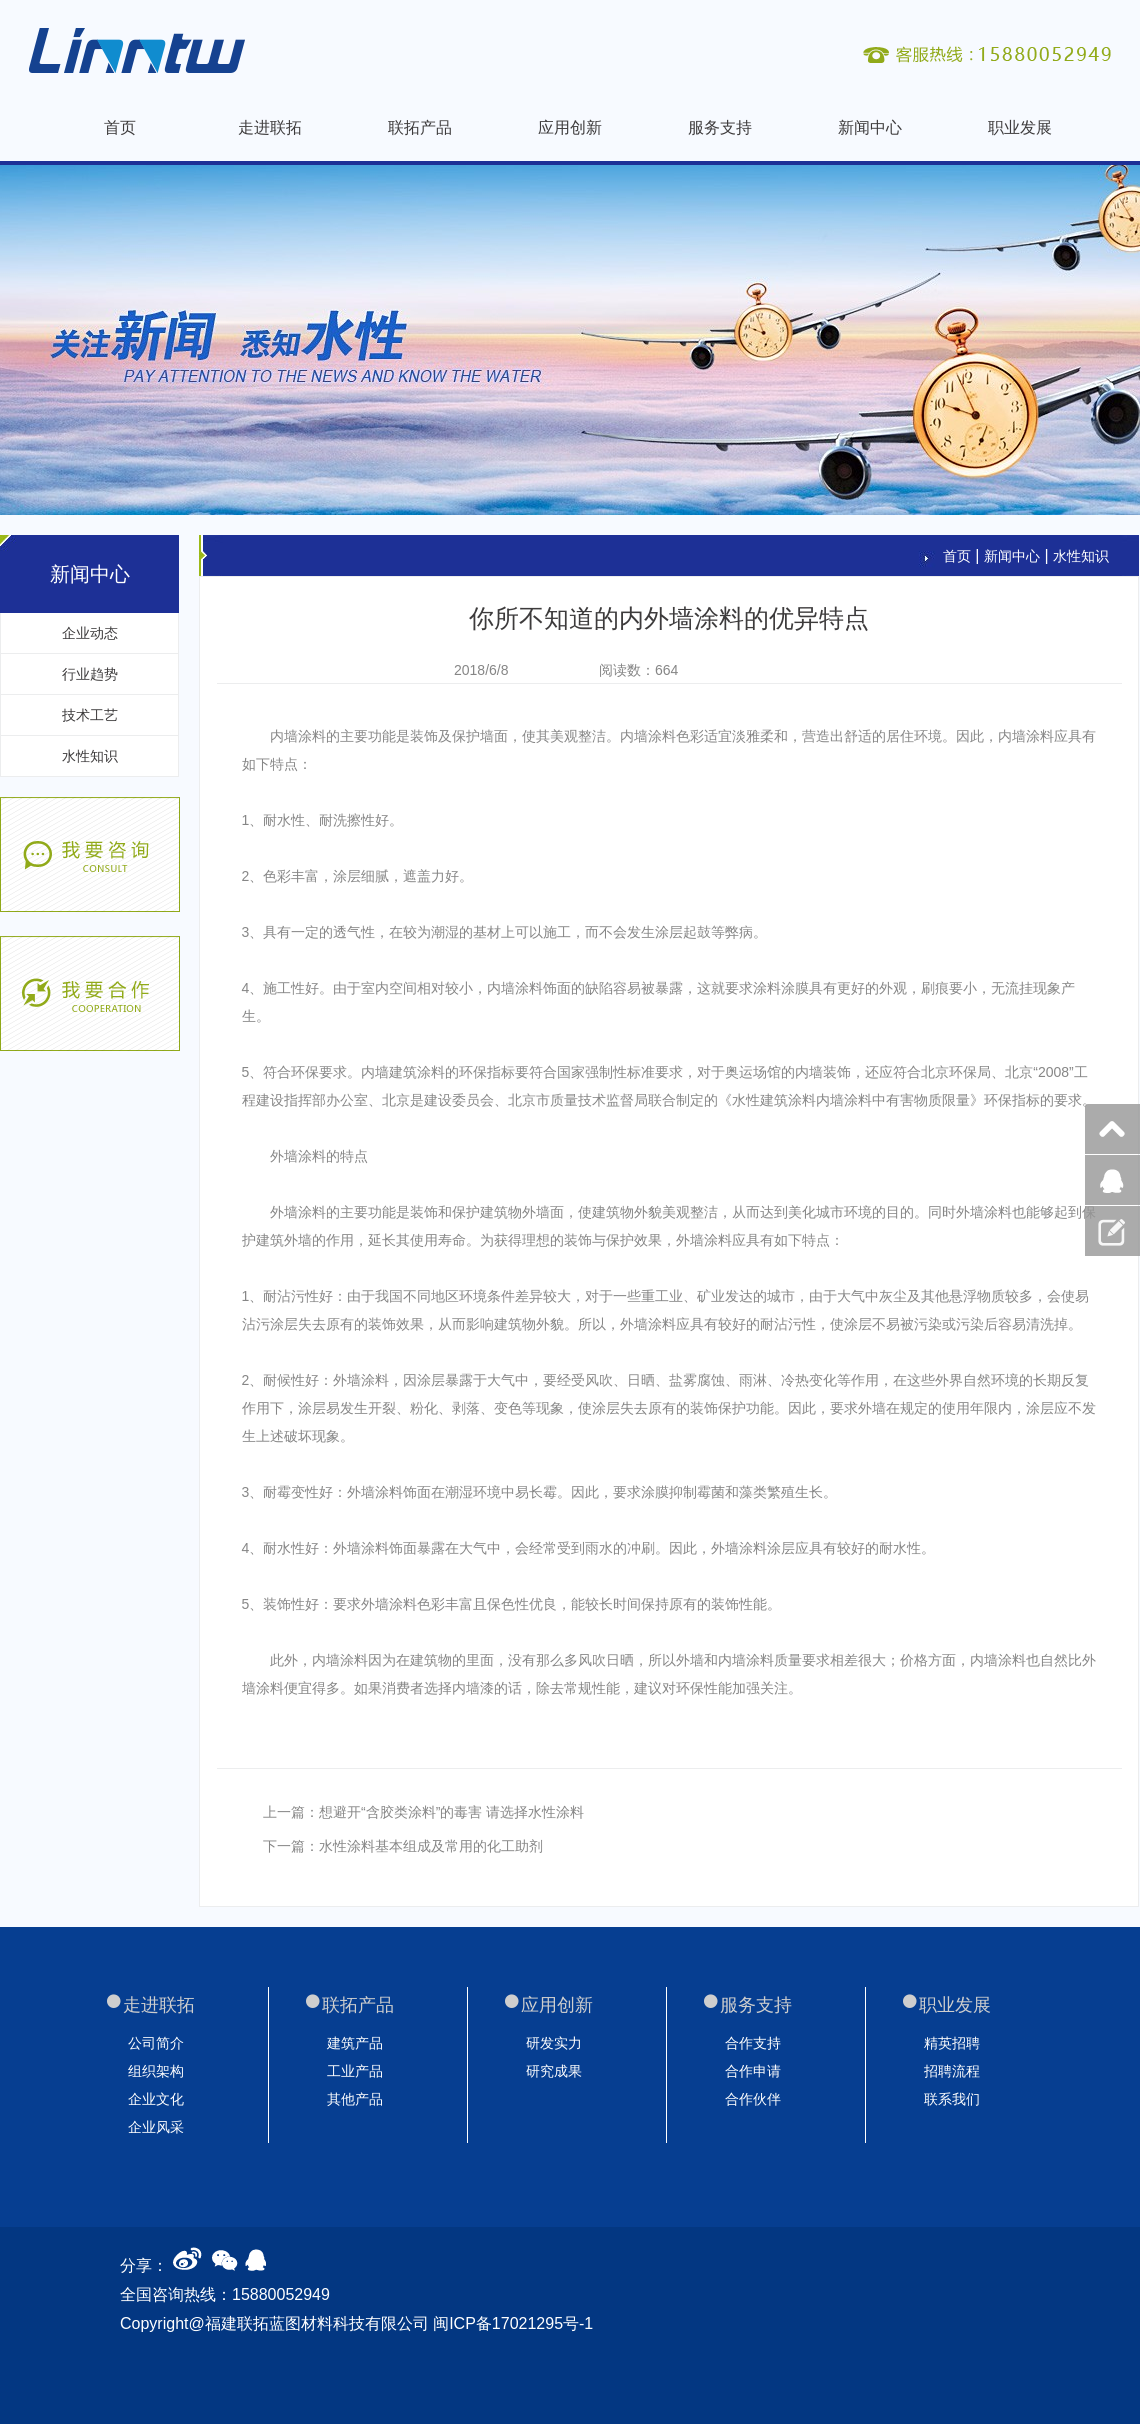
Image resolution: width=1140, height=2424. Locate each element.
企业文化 (156, 2099)
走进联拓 (270, 127)
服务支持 (720, 127)
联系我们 (952, 2099)
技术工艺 (90, 715)
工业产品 (355, 2071)
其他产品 (355, 2099)
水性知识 (90, 756)
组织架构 (156, 2071)
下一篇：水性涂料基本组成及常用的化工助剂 (403, 1846)
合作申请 (753, 2071)
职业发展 (1020, 127)
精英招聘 (952, 2043)
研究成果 (554, 2071)
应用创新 (570, 127)
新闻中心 (870, 127)
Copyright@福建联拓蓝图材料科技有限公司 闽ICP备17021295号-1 (356, 2323)
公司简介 (156, 2043)
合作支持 (753, 2043)
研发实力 (554, 2043)
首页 (120, 127)
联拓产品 (420, 127)
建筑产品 (355, 2043)
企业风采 (156, 2127)
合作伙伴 (753, 2099)
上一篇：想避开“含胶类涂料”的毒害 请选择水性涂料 (423, 1812)
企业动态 (90, 633)
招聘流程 (952, 2071)
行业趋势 (90, 674)
